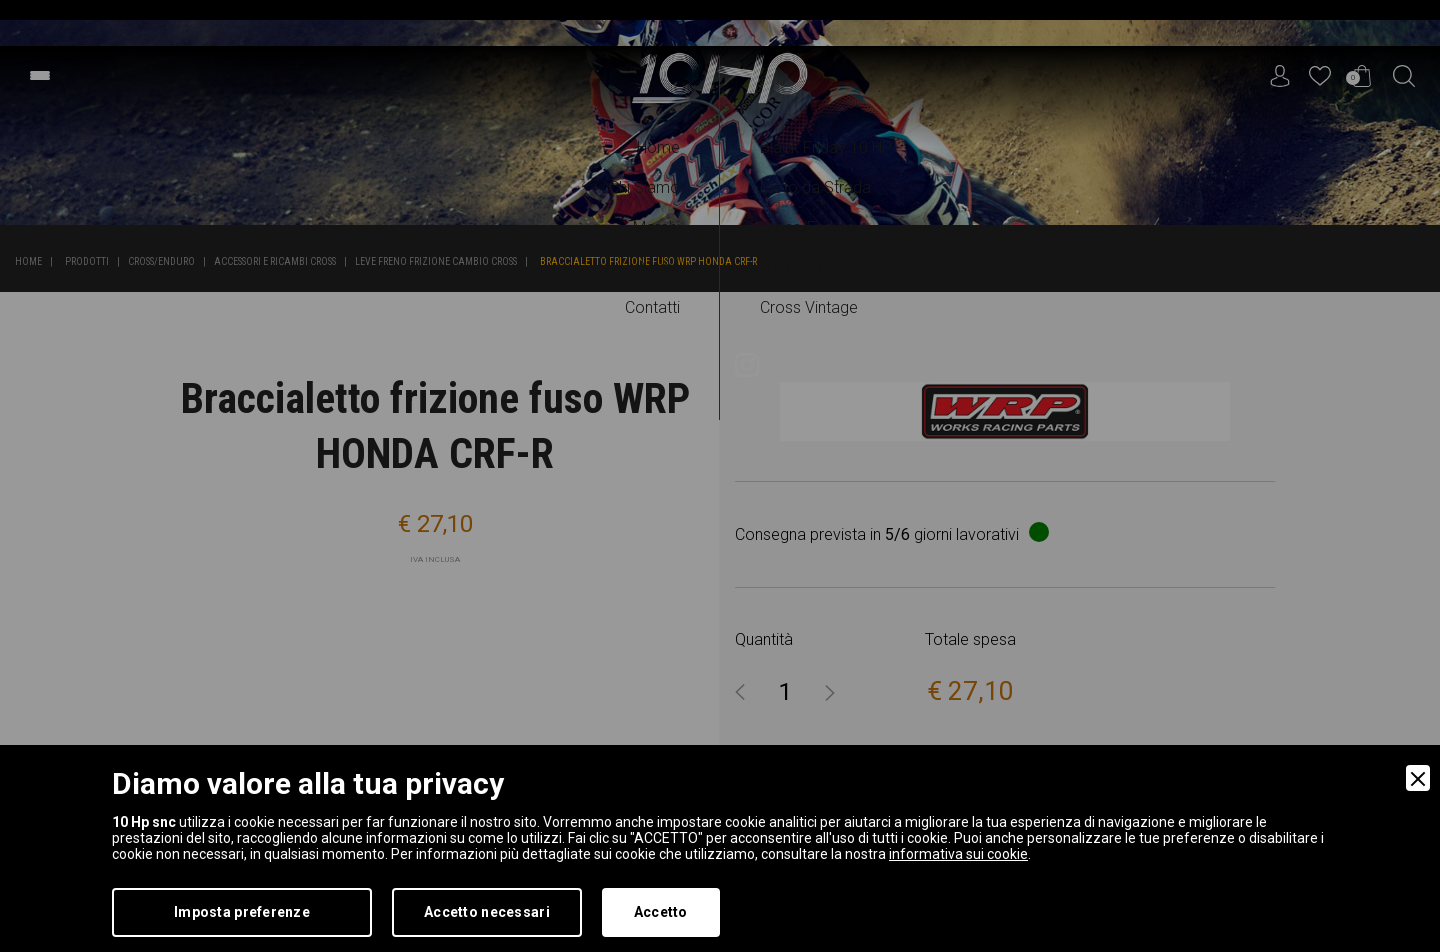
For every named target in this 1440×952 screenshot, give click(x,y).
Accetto (661, 912)
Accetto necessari (487, 912)
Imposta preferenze (242, 912)
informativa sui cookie (958, 854)
